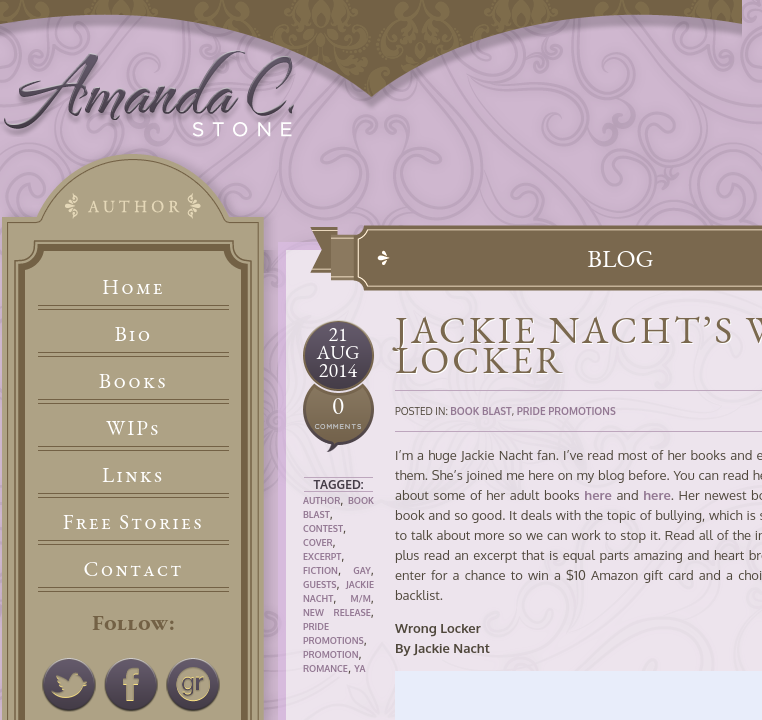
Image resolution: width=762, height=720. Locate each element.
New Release (337, 612)
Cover (318, 542)
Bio (134, 333)
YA (359, 668)
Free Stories (134, 521)
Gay (362, 570)
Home (133, 286)
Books (133, 380)
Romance (325, 668)
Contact (134, 568)
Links (133, 474)
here (598, 495)
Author (321, 500)
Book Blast (480, 411)
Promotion (331, 654)
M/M (360, 598)
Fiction (320, 570)
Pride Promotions (566, 411)
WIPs (133, 427)
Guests (319, 584)
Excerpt (322, 556)
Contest (323, 528)
